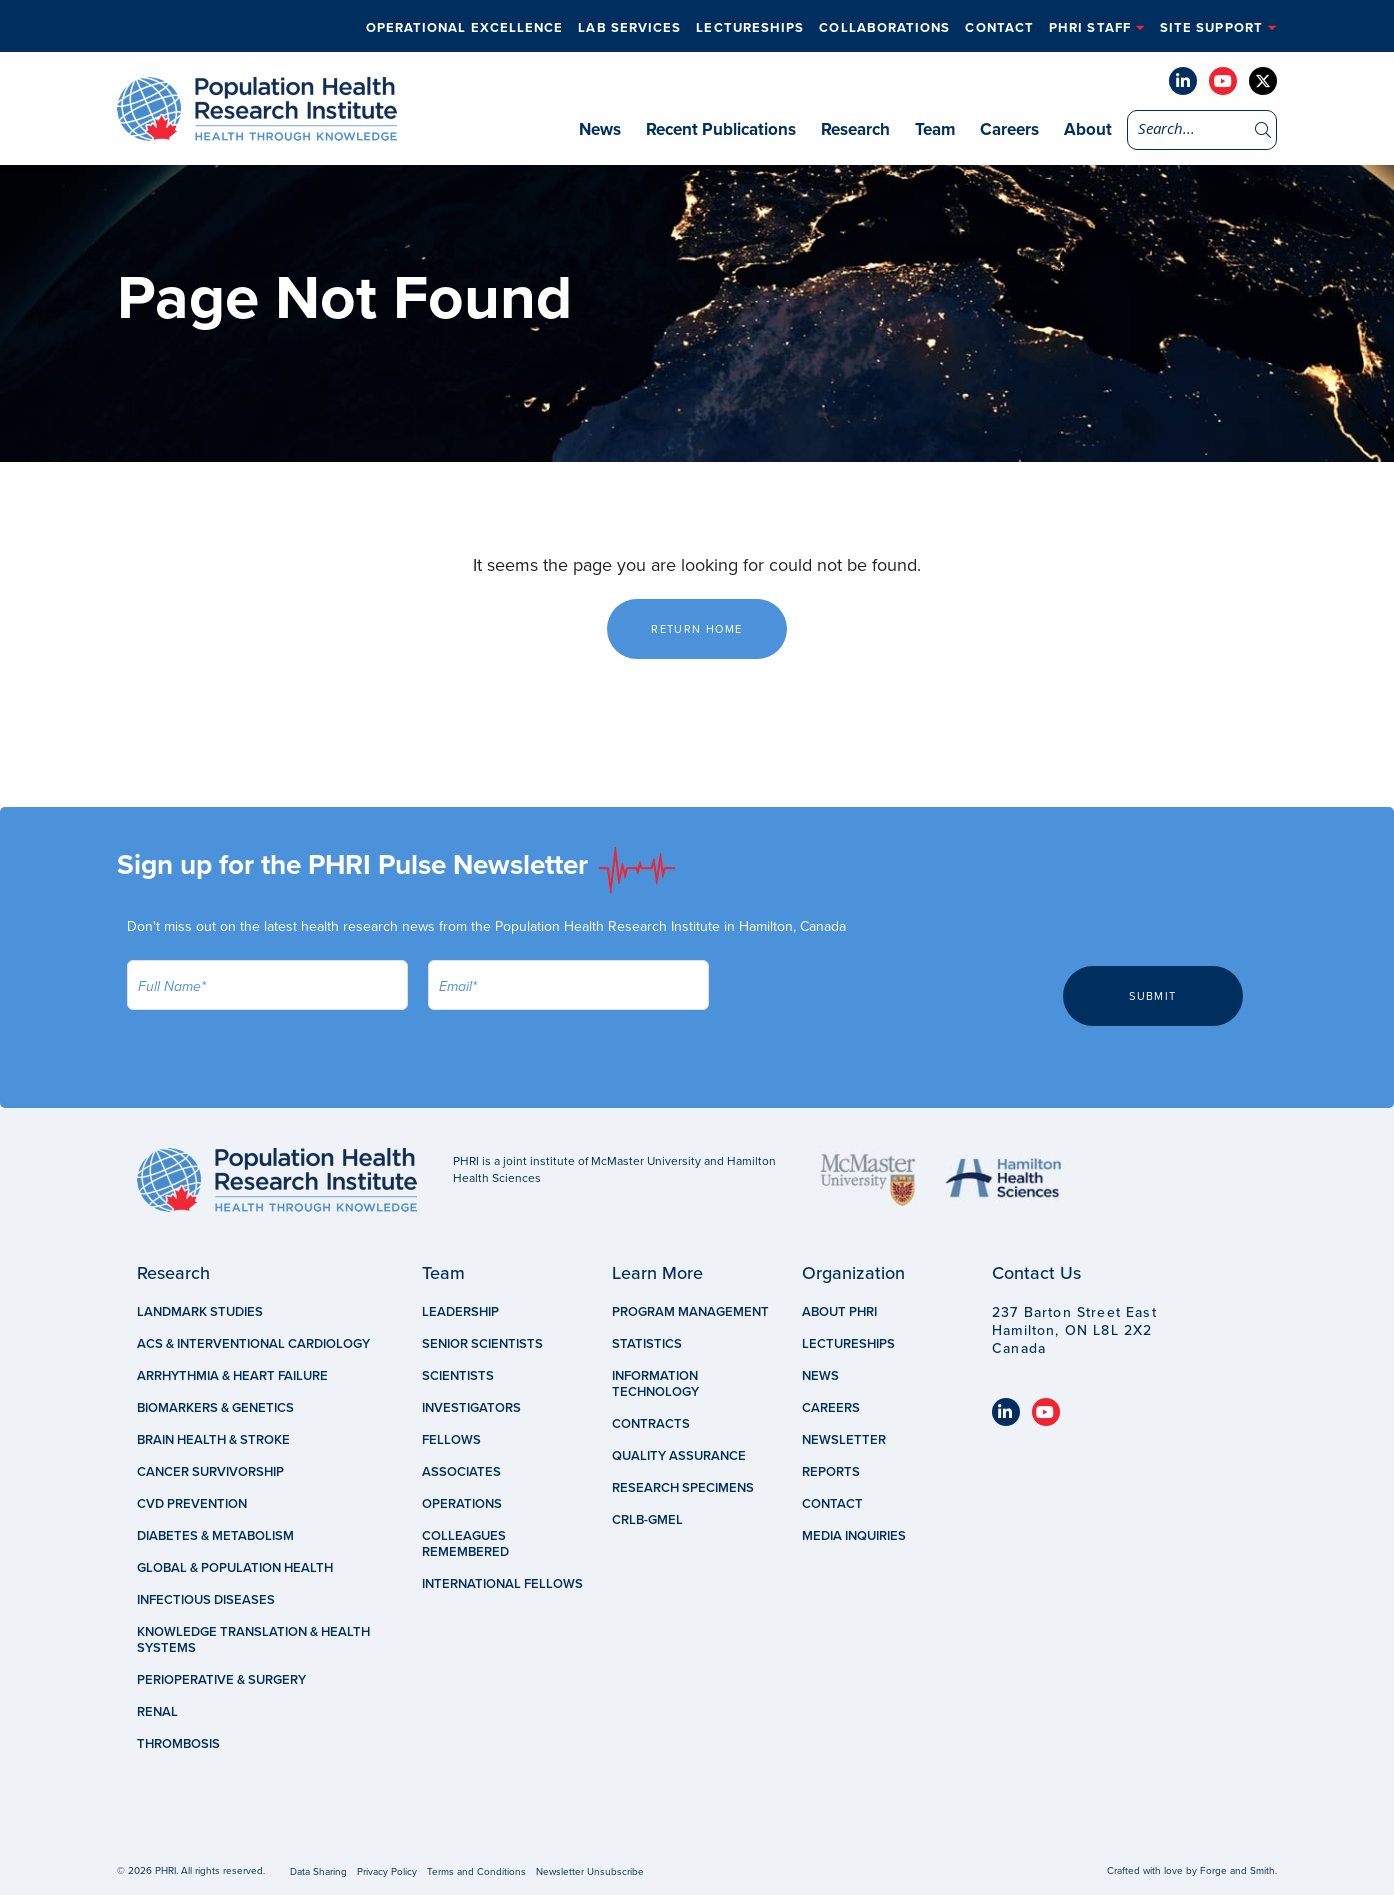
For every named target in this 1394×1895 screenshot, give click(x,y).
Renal (157, 1712)
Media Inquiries (854, 1536)
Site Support (1211, 28)
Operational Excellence (441, 28)
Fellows (451, 1440)
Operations (462, 1504)
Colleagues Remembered (465, 1544)
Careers (1009, 129)
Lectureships (734, 28)
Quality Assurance (679, 1456)
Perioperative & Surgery (221, 1680)
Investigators (471, 1408)
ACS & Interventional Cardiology (253, 1344)
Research (855, 129)
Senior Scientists (482, 1344)
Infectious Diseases (206, 1600)
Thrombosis (178, 1744)
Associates (461, 1472)
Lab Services (609, 28)
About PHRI (839, 1312)
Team (935, 129)
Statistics (647, 1344)
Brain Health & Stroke (213, 1440)
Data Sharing (318, 1872)
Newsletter (844, 1440)
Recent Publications (721, 129)
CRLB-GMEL (647, 1520)
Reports (831, 1472)
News (600, 129)
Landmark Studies (200, 1312)
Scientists (458, 1376)
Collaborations (872, 28)
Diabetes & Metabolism (215, 1536)
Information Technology (655, 1384)
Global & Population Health (235, 1568)
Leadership (460, 1312)
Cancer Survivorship (210, 1472)
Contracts (651, 1424)
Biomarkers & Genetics (215, 1408)
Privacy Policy (387, 1872)
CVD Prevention (192, 1504)
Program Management (690, 1312)
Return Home (696, 629)
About (1088, 129)
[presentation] (881, 999)
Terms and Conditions (476, 1872)
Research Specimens (683, 1488)
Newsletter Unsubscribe (590, 1872)
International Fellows (502, 1584)
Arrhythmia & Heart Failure (232, 1376)
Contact (991, 28)
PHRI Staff (1086, 28)
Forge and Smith (1237, 1871)
